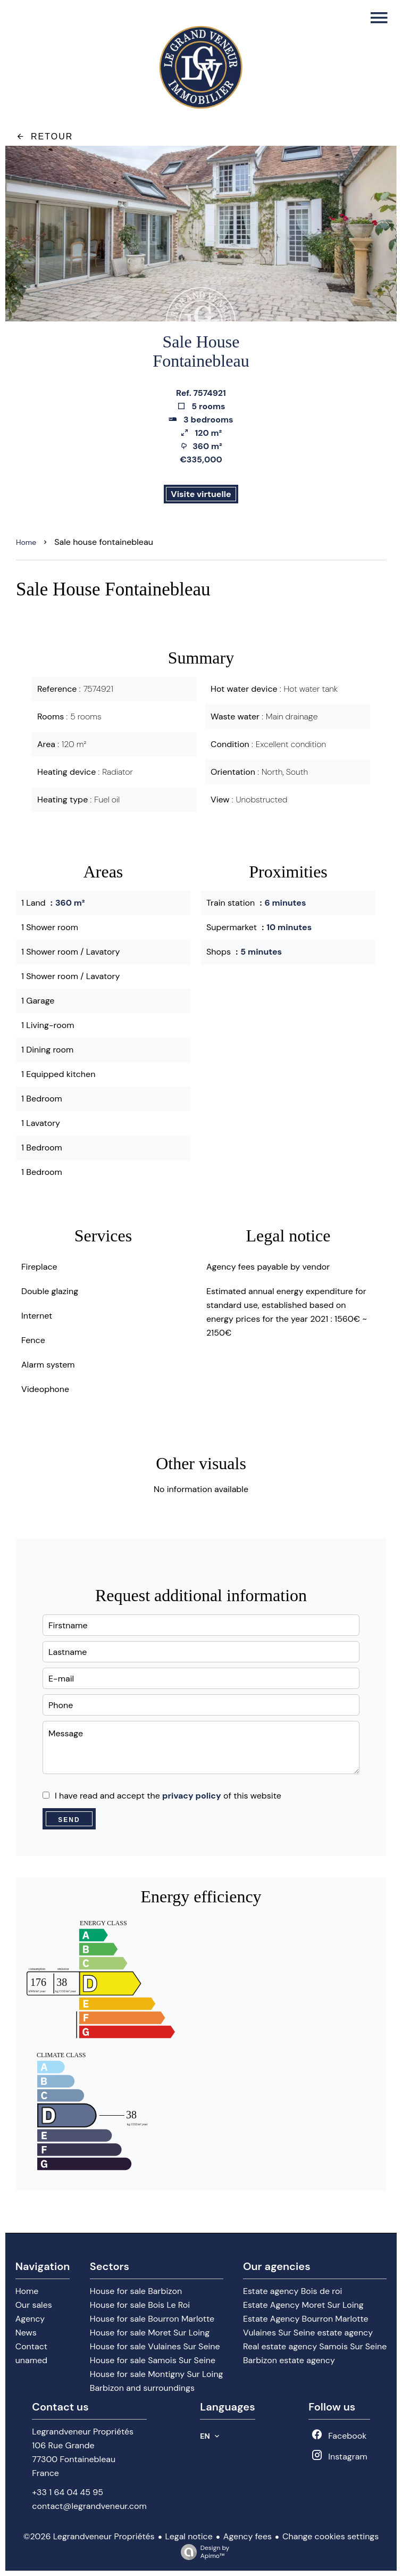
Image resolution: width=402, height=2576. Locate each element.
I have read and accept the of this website (168, 1795)
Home (26, 542)
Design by (202, 2552)
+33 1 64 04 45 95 (67, 2492)
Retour (44, 136)
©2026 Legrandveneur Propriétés (89, 2536)
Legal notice (189, 2536)
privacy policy (191, 1795)
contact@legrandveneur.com (89, 2506)
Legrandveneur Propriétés (82, 2431)
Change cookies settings (330, 2536)
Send (69, 1820)
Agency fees (247, 2536)
